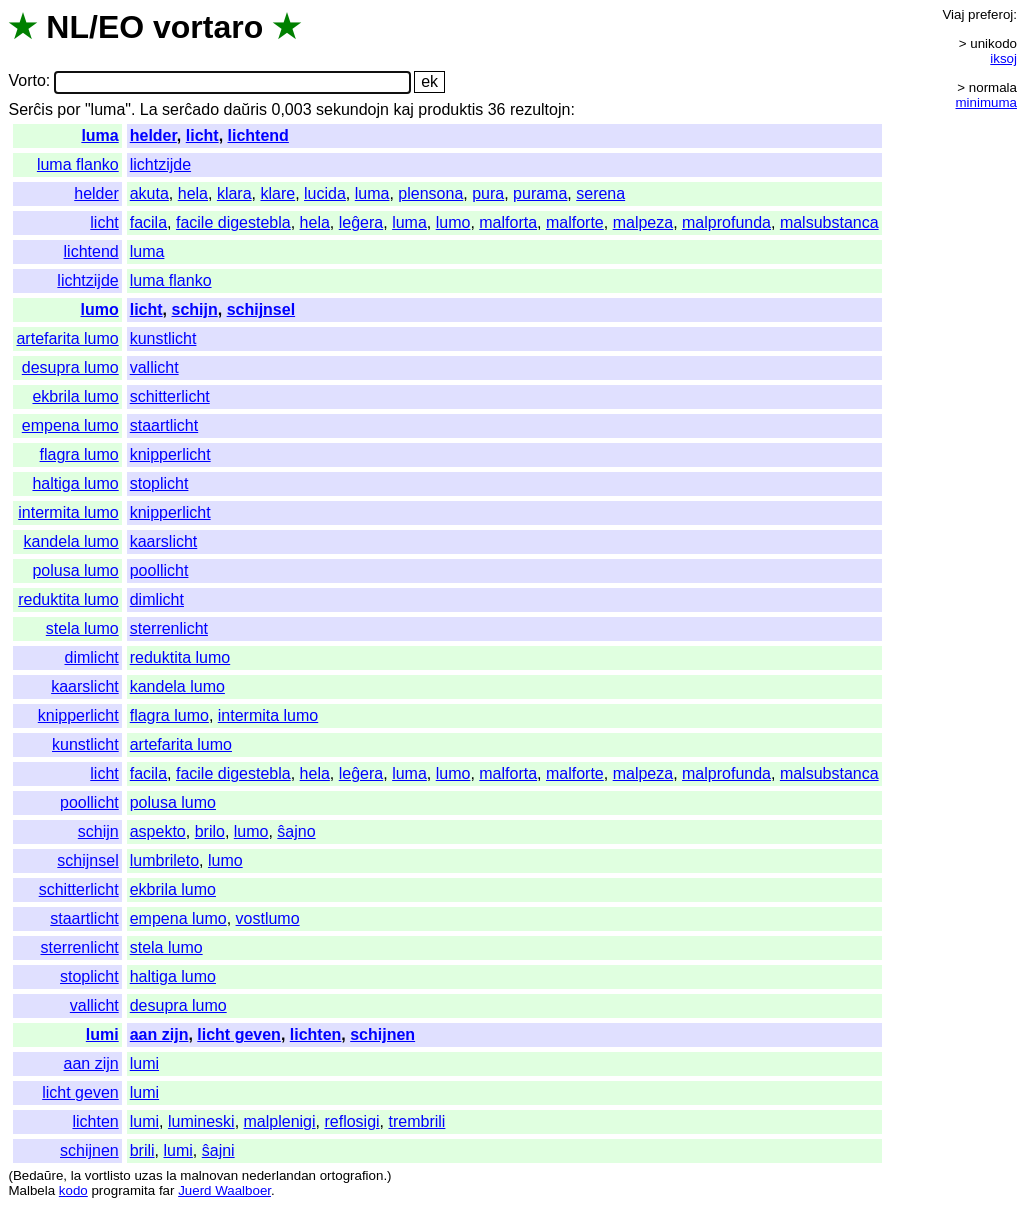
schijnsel (261, 309)
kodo (73, 1190)
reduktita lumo (68, 599)
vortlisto (108, 1175)
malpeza (643, 222)
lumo (453, 222)
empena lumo (70, 425)
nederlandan (279, 1175)
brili (142, 1150)
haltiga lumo (75, 483)
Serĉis (30, 109)
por (68, 109)
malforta (508, 222)
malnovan (209, 1175)
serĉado (190, 109)
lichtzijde (160, 164)
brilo (210, 831)
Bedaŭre (38, 1175)
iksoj (1003, 58)
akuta (149, 193)
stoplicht (159, 483)
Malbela (31, 1190)
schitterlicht (170, 396)
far (167, 1190)
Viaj (953, 14)
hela (193, 193)
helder (153, 135)
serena (600, 193)
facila (148, 222)
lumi (102, 1034)
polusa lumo (75, 570)
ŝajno (296, 831)
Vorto (26, 81)
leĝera (361, 222)
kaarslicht (164, 541)
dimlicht (157, 599)
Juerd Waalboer (224, 1190)
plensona (430, 193)
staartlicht (164, 425)
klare (277, 193)
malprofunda (726, 222)
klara (234, 193)
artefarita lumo (67, 338)
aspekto (158, 831)
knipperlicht (170, 454)
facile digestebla (233, 222)
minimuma (986, 102)
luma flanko (78, 164)
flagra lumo (79, 454)
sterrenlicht (169, 628)
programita (123, 1190)
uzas (148, 1175)
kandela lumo (71, 541)
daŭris (245, 109)
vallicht (154, 367)
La (149, 109)
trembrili (417, 1121)
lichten (316, 1034)
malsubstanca (829, 222)
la (76, 1175)
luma (99, 135)
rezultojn (540, 109)
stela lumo (82, 628)
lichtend (258, 135)
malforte (575, 222)
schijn (195, 309)
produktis (450, 109)
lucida (325, 193)
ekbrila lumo (75, 396)
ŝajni (218, 1150)
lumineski (201, 1121)
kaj (403, 109)
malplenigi (280, 1121)
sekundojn (352, 109)
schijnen (382, 1034)
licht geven (239, 1034)
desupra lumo (70, 367)
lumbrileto (164, 860)
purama (540, 193)
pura (488, 193)
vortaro (208, 27)
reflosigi (351, 1121)
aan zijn (159, 1034)
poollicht (159, 570)
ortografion (352, 1175)
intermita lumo (68, 512)
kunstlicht (163, 338)
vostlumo (268, 918)
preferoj (990, 14)
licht (202, 135)
